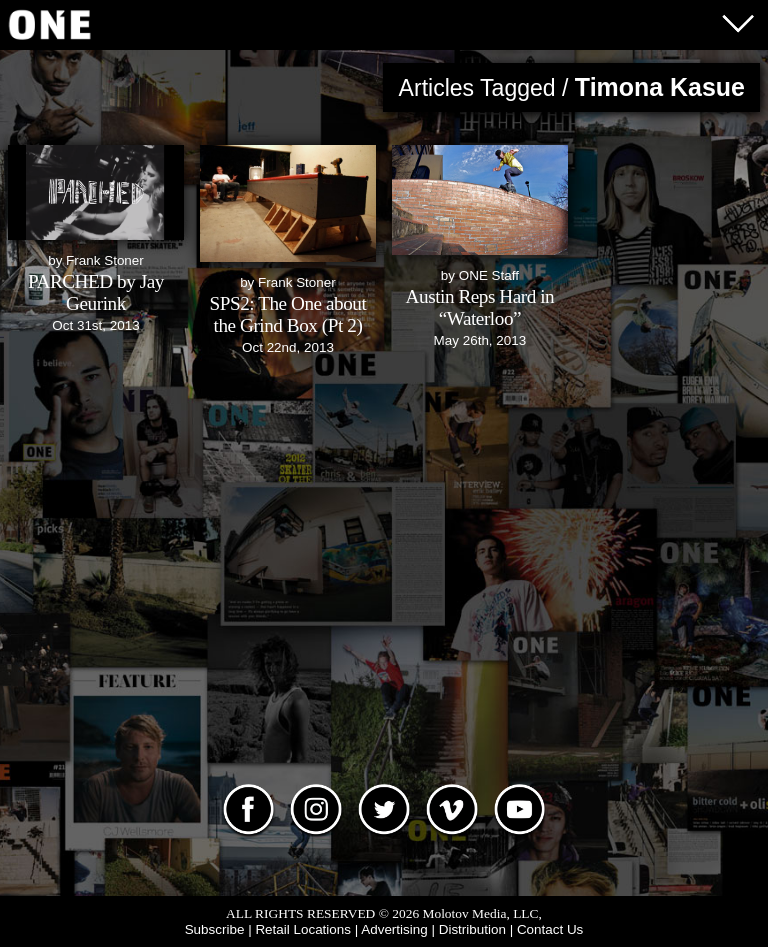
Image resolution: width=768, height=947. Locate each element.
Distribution (472, 929)
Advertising (394, 929)
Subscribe (215, 929)
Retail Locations (303, 929)
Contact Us (550, 929)
